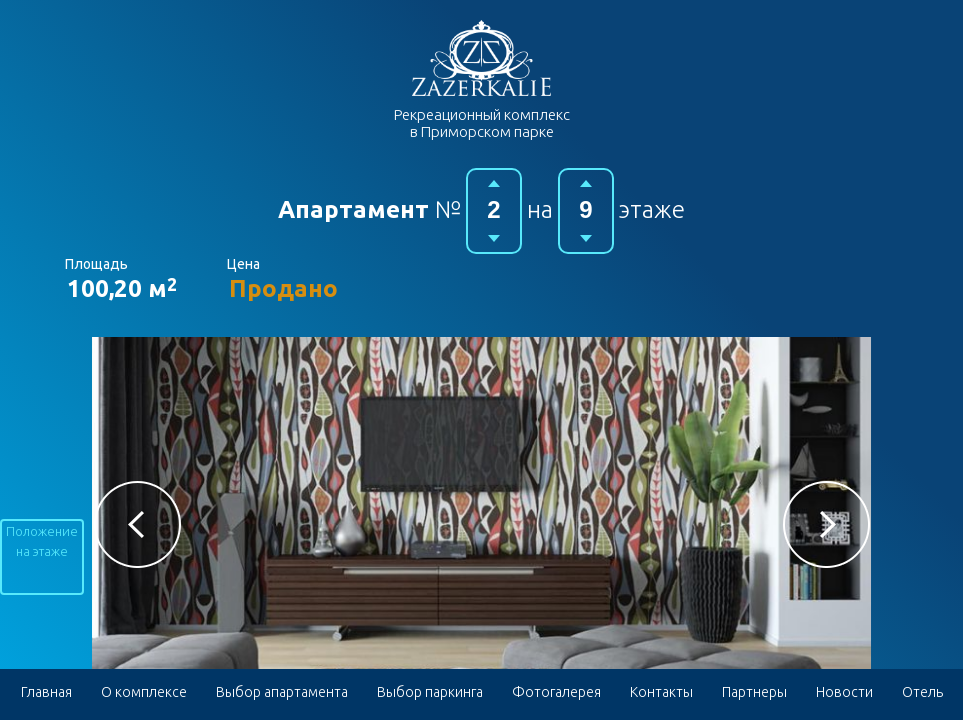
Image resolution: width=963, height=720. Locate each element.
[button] (137, 524)
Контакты (661, 692)
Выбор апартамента (282, 692)
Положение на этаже (42, 541)
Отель (922, 692)
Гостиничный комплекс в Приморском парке (481, 58)
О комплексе (144, 692)
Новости (844, 692)
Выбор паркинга (430, 692)
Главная (46, 692)
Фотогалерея (556, 692)
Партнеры (754, 692)
